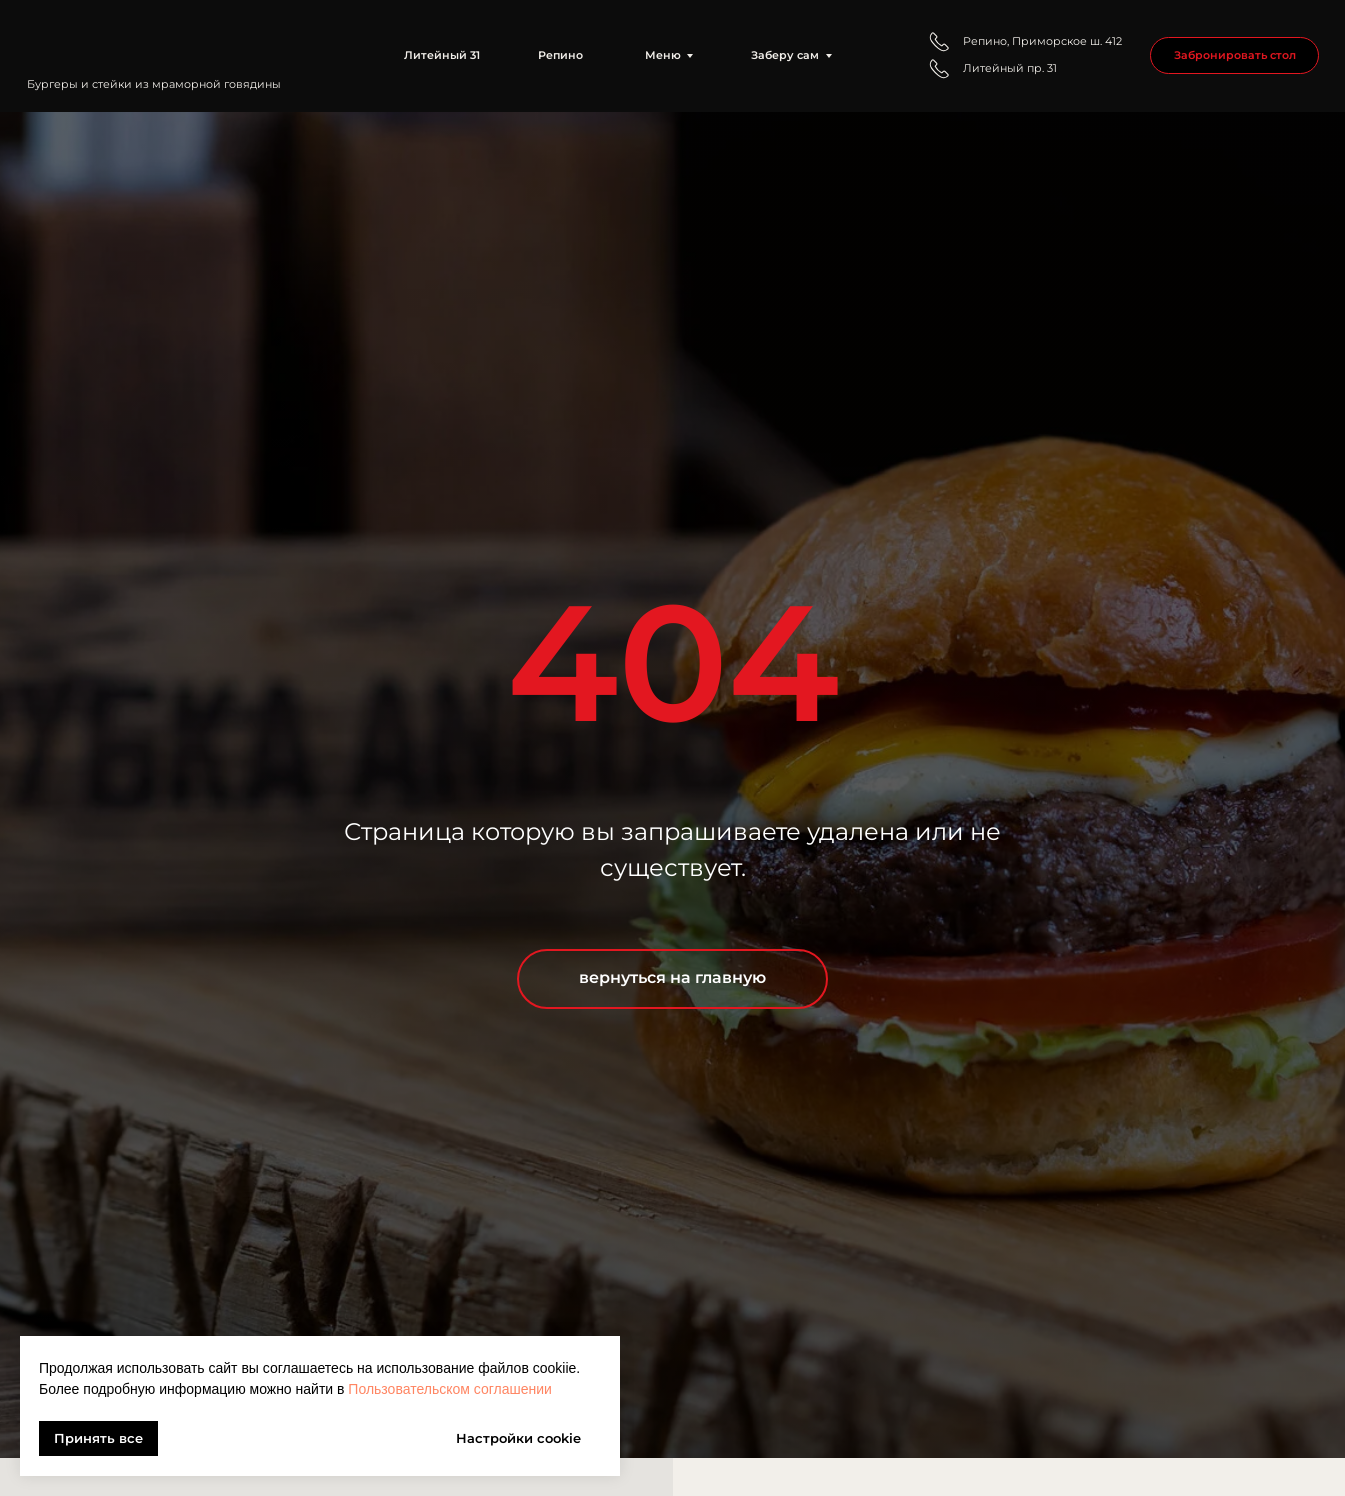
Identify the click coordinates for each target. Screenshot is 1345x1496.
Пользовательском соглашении (450, 1389)
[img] (167, 41)
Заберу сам (785, 55)
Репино (560, 55)
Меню (663, 55)
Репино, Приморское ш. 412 (1042, 41)
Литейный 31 (442, 55)
